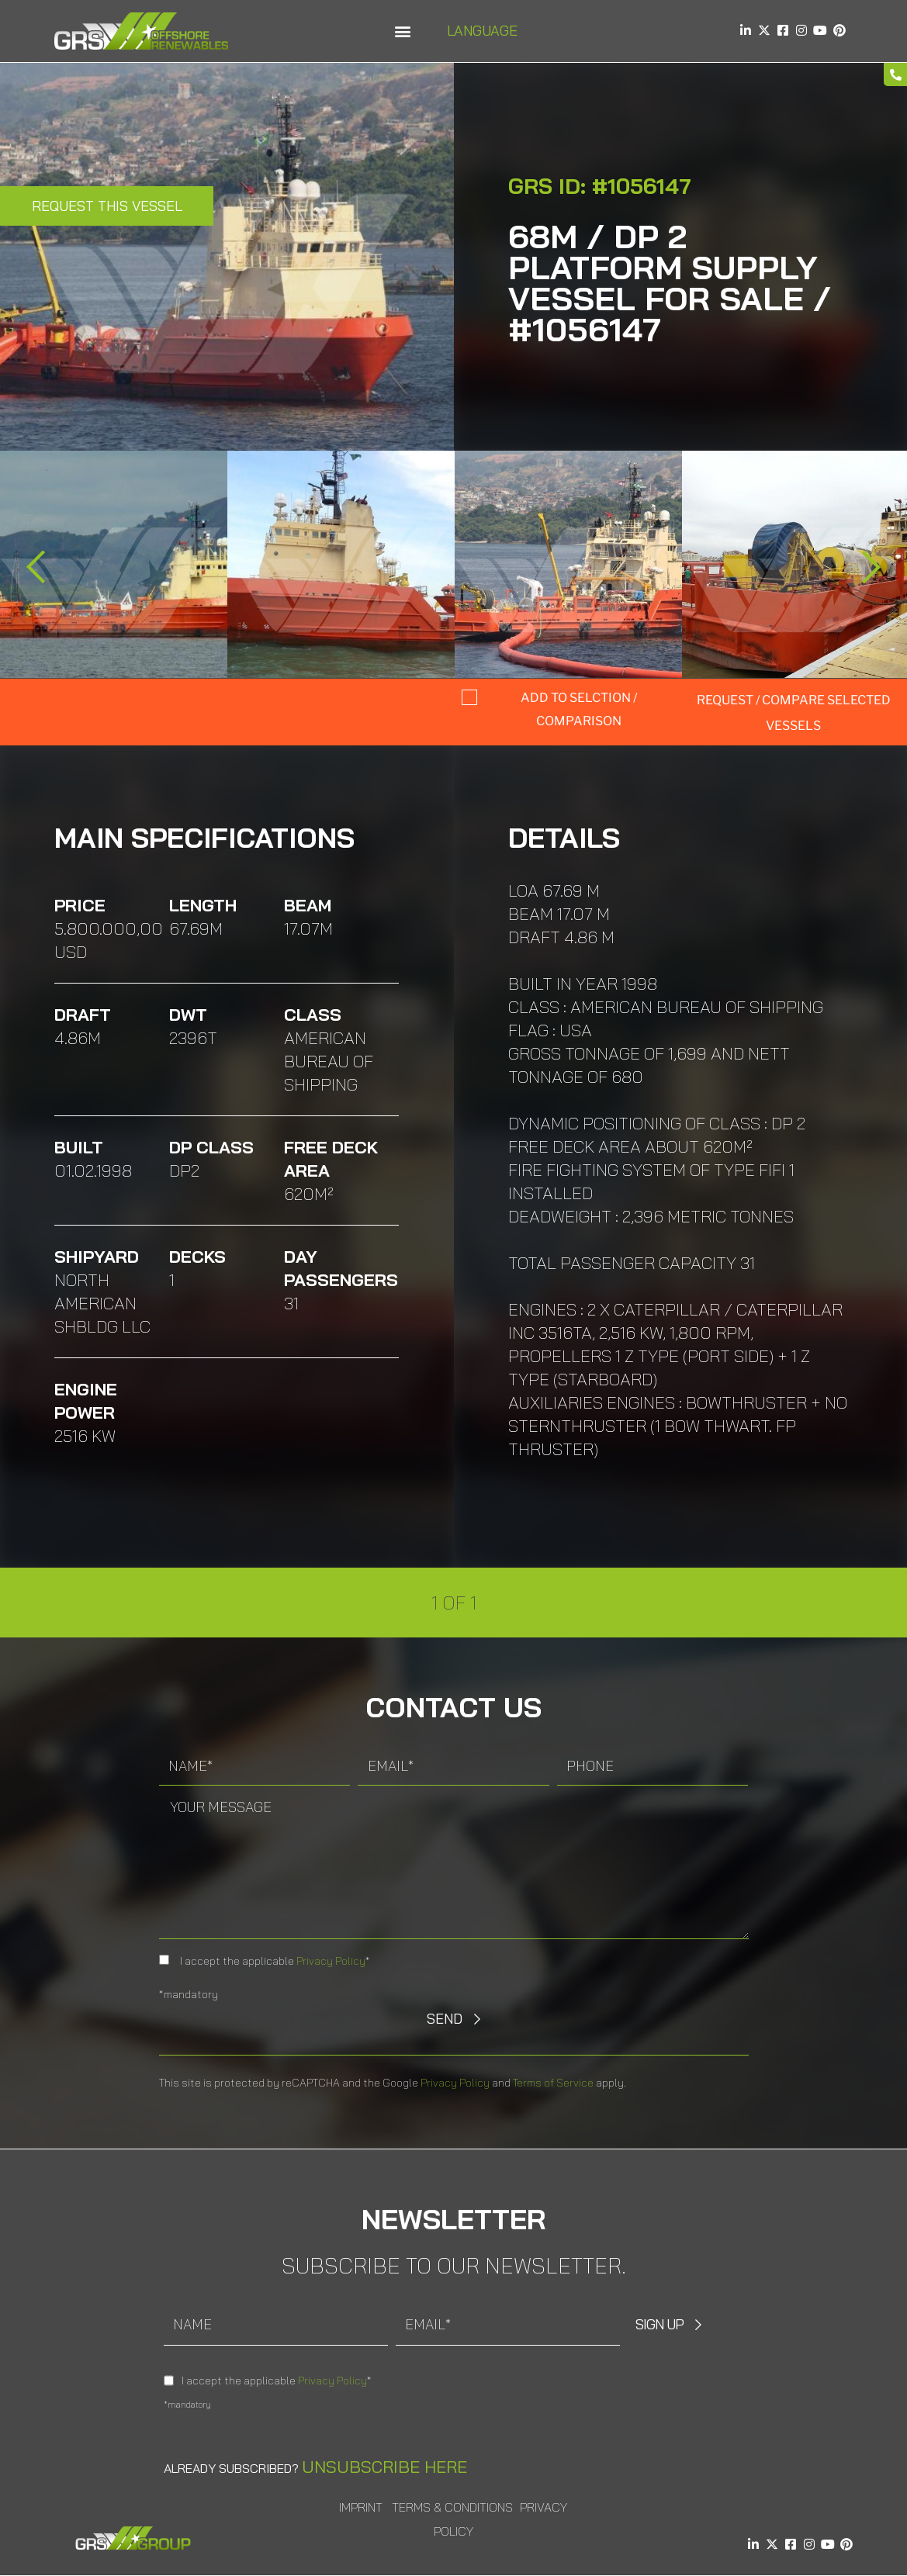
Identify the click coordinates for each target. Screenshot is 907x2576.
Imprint (361, 2507)
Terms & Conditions (452, 2507)
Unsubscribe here (384, 2466)
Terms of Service (553, 2083)
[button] (403, 31)
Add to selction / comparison (579, 709)
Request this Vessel (107, 206)
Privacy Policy (330, 1961)
